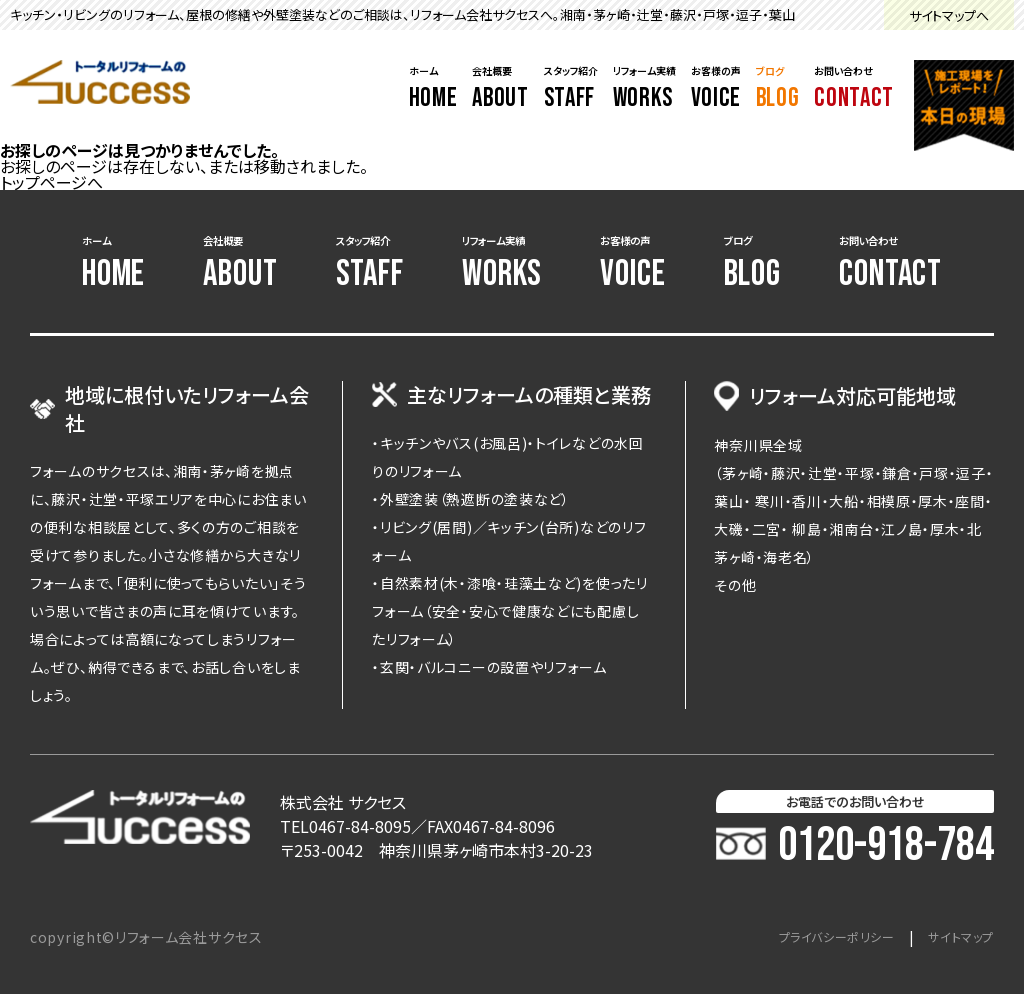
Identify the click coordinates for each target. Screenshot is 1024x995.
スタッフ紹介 (571, 89)
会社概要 (500, 89)
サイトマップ (955, 938)
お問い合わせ (854, 89)
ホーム (433, 89)
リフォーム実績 (644, 89)
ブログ (778, 89)
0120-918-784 (855, 847)
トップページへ (51, 182)
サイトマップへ (949, 15)
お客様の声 (716, 89)
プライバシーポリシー (815, 938)
